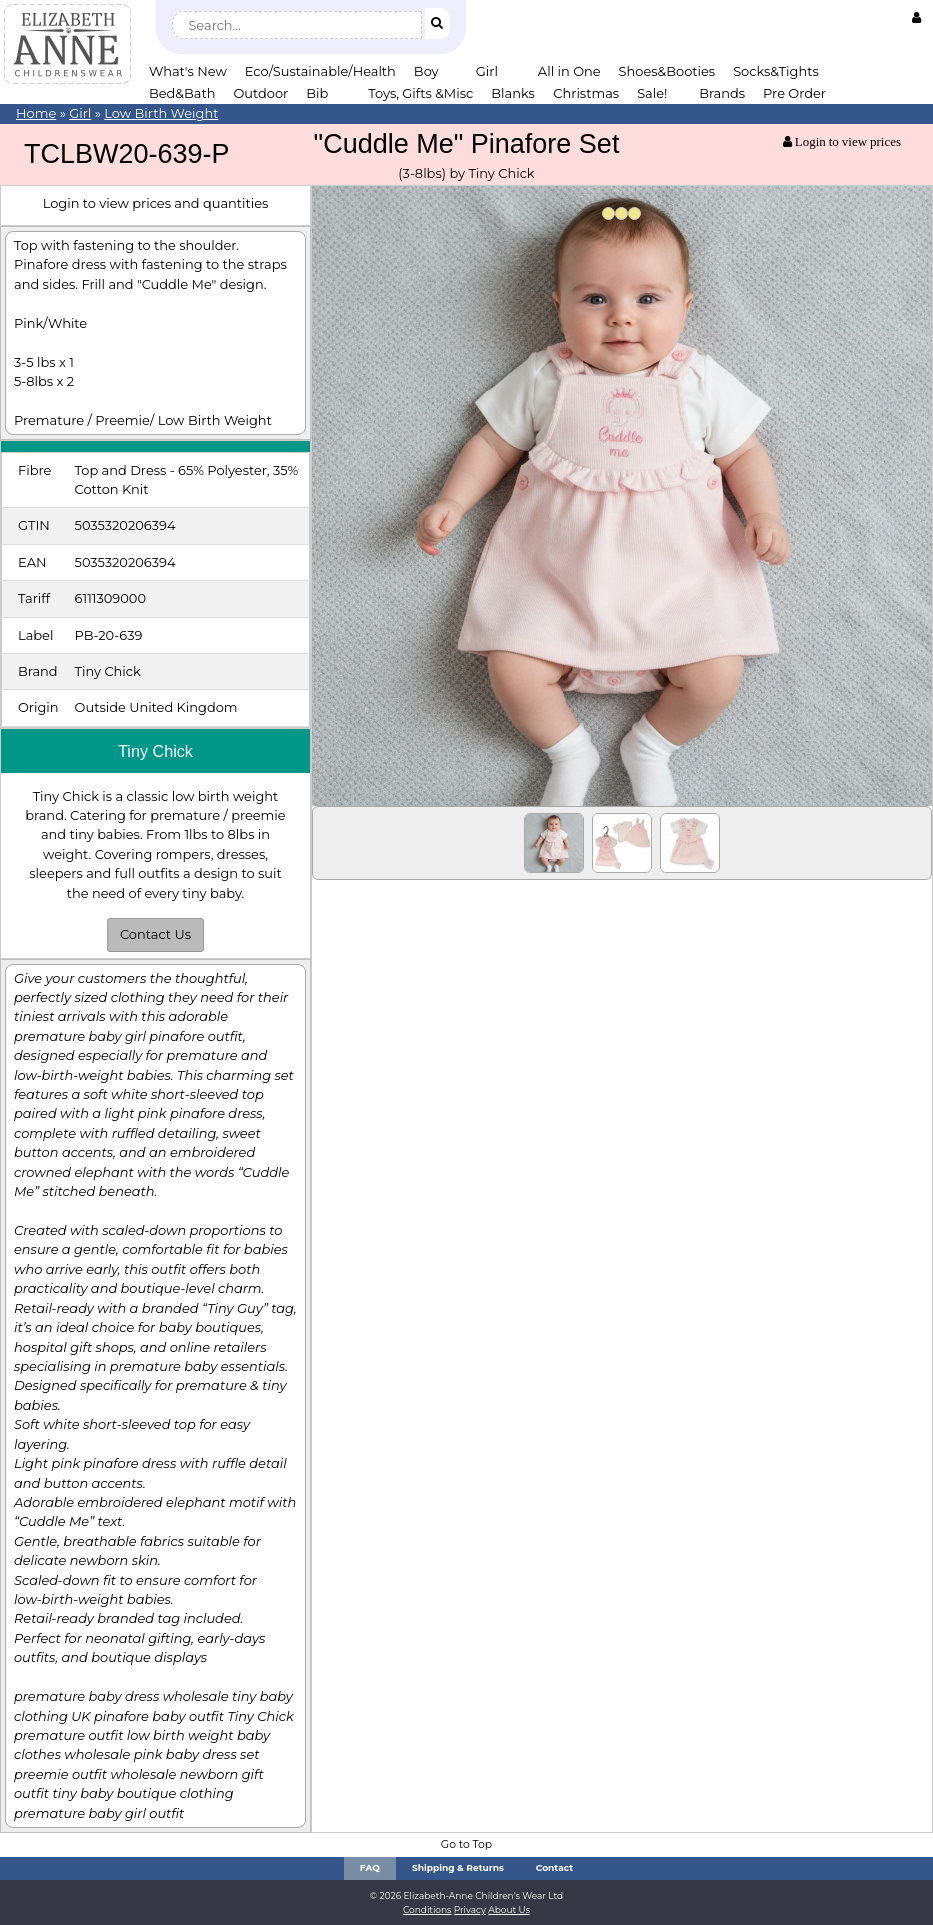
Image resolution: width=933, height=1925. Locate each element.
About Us (509, 1909)
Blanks (513, 93)
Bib (317, 93)
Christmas (586, 93)
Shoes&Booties (667, 71)
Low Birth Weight (161, 113)
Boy (426, 71)
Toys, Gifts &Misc (420, 93)
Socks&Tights (776, 71)
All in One (569, 71)
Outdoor (260, 93)
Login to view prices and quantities (156, 203)
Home (36, 113)
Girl (487, 71)
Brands (722, 93)
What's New (188, 71)
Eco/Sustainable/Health (320, 71)
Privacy (470, 1909)
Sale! (652, 93)
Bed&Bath (182, 93)
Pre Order (794, 93)
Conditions (427, 1909)
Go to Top (466, 1844)
